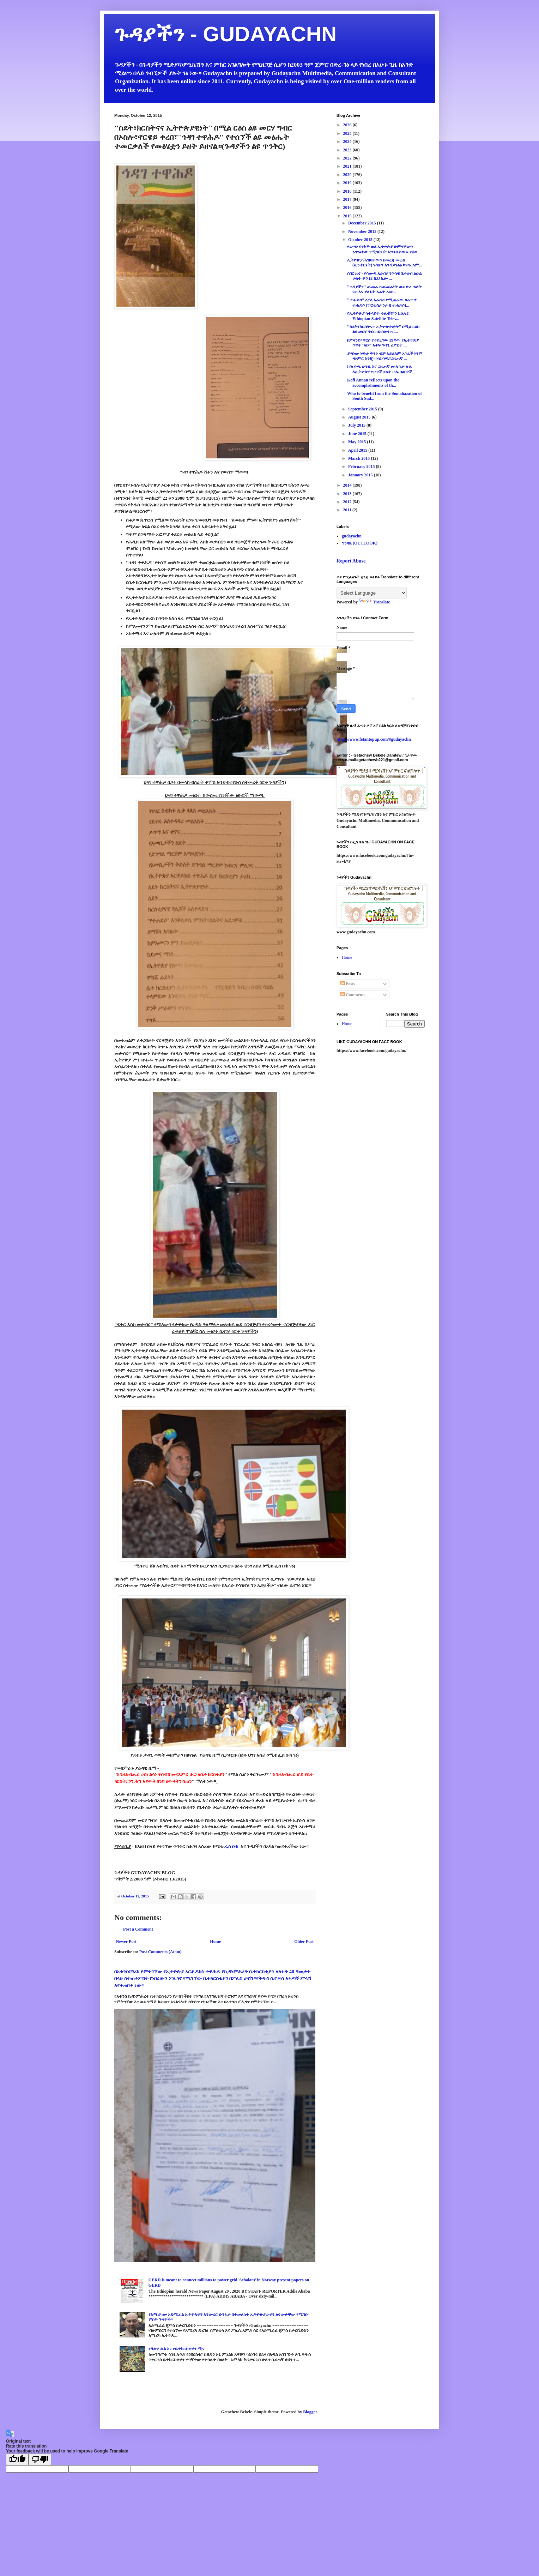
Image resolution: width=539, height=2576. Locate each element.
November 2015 (362, 231)
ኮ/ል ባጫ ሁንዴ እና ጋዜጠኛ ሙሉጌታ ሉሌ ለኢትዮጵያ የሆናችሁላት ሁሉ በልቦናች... (381, 369)
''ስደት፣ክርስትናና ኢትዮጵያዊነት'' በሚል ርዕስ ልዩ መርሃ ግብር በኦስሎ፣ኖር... (383, 329)
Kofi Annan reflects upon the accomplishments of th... (373, 382)
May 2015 (357, 441)
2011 (347, 509)
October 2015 (361, 239)
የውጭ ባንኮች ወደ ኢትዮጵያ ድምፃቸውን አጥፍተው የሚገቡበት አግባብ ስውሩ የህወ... (383, 249)
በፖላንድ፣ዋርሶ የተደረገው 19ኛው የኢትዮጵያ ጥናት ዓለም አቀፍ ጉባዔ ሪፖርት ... (383, 343)
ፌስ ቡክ (232, 1846)
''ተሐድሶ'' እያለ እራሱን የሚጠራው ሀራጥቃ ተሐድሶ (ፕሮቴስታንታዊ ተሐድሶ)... (382, 302)
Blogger (310, 2411)
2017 (348, 199)
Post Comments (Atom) (160, 1951)
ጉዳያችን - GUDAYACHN (225, 34)
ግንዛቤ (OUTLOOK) (359, 543)
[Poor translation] (40, 2459)
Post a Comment (138, 1929)
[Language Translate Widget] (372, 593)
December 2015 (362, 223)
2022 (348, 158)
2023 (348, 150)
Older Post (304, 1941)
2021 (348, 166)
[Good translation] (17, 2459)
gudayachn (352, 536)
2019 (348, 182)
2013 (348, 493)
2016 (348, 207)
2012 (348, 501)
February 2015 (362, 466)
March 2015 (359, 458)
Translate (374, 602)
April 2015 (358, 450)
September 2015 (363, 409)
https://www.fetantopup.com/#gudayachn (374, 739)
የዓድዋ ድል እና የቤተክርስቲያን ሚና (177, 2348)
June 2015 (358, 433)
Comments (352, 994)
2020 (348, 174)
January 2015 (361, 475)
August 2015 (360, 417)
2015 (348, 215)
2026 (348, 124)
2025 (348, 133)
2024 (348, 141)
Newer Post (126, 1941)
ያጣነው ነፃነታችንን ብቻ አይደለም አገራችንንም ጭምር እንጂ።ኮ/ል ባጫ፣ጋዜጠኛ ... (385, 356)
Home (215, 1941)
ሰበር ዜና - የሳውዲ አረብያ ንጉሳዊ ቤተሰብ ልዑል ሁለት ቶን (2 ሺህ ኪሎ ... (384, 276)
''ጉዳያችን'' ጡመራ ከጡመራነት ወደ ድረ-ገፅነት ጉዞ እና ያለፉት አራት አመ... (384, 289)
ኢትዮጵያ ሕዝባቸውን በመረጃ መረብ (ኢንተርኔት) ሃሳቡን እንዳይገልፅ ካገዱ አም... (384, 262)
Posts (347, 983)
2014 (348, 485)
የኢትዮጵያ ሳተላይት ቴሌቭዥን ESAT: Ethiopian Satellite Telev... (378, 316)
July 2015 (357, 425)
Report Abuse (351, 561)
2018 (348, 191)
